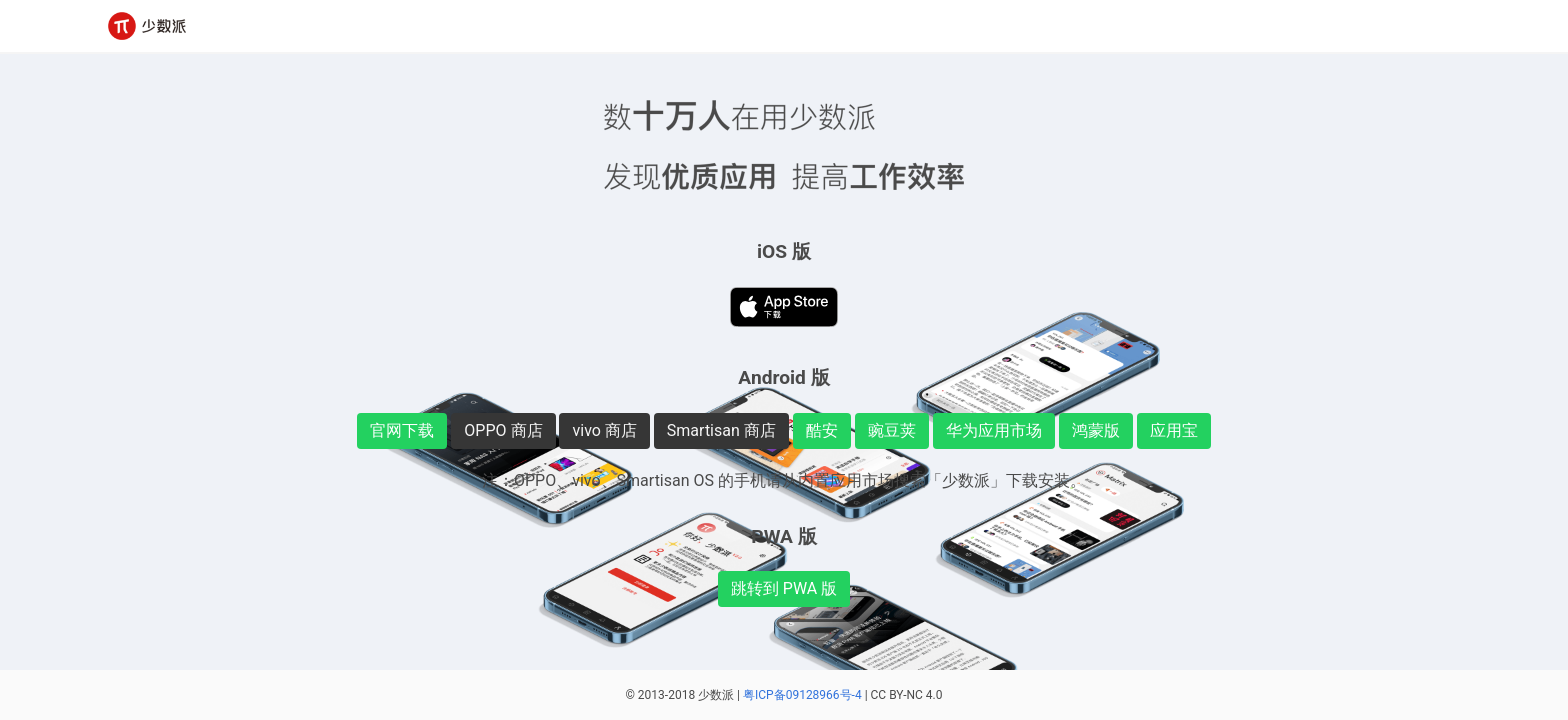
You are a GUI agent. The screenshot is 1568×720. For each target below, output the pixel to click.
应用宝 (1174, 430)
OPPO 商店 (503, 430)
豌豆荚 (892, 430)
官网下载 (402, 430)
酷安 (822, 430)
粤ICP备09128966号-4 (802, 695)
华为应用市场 (994, 430)
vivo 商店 (604, 430)
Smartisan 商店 (721, 430)
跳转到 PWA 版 (784, 588)
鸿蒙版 (1096, 430)
